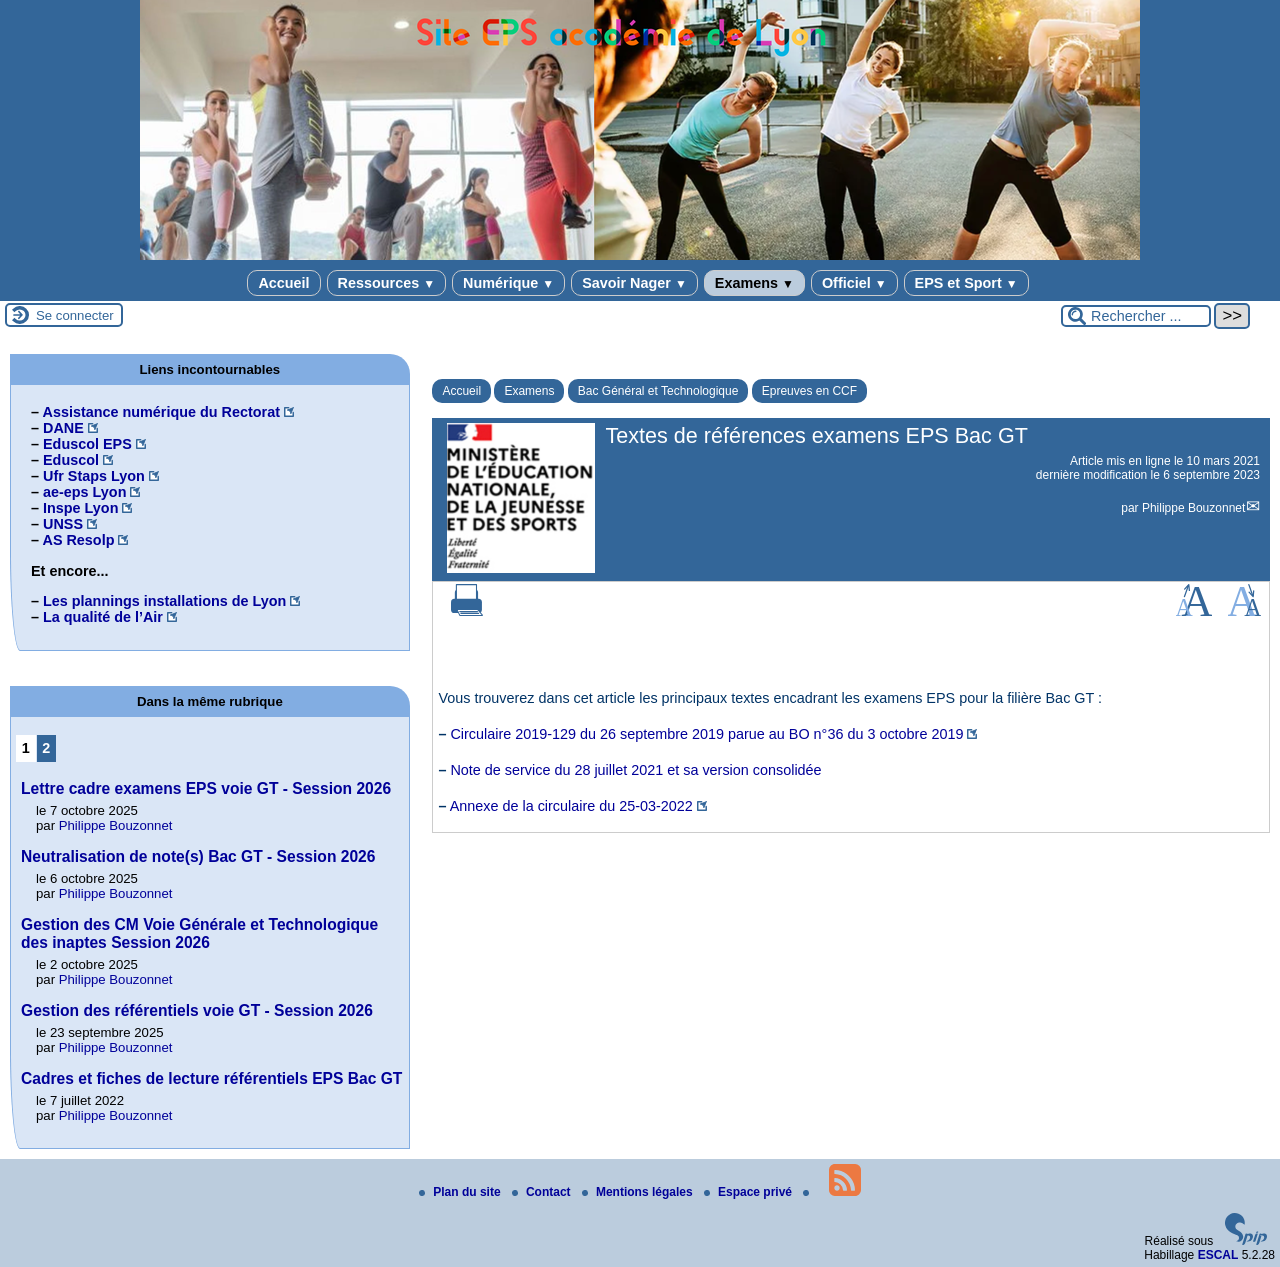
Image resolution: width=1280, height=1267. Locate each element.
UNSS (63, 524)
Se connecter (75, 315)
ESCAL (1218, 1255)
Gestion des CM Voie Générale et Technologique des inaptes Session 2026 (199, 933)
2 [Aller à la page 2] (46, 748)
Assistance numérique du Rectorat (161, 412)
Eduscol (71, 460)
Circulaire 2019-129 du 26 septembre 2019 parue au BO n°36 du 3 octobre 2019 (706, 734)
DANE (63, 428)
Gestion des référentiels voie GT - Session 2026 (197, 1010)
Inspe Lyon (80, 508)
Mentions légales (639, 1192)
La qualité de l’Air (103, 617)
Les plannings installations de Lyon (164, 601)
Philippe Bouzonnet (1193, 508)
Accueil (283, 283)
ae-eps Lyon (84, 492)
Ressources (386, 283)
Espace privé (749, 1192)
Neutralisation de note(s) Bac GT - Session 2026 (198, 856)
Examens (754, 283)
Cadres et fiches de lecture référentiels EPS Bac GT (211, 1078)
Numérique (508, 283)
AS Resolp (78, 540)
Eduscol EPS (87, 444)
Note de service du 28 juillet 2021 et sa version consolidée (635, 770)
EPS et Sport (966, 283)
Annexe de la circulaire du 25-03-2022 (571, 806)
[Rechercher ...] (1136, 316)
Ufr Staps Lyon (94, 476)
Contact (543, 1192)
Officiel (854, 283)
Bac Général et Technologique (658, 391)
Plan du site (461, 1192)
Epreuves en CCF (809, 391)
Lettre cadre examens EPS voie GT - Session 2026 (206, 788)
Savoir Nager (634, 283)
